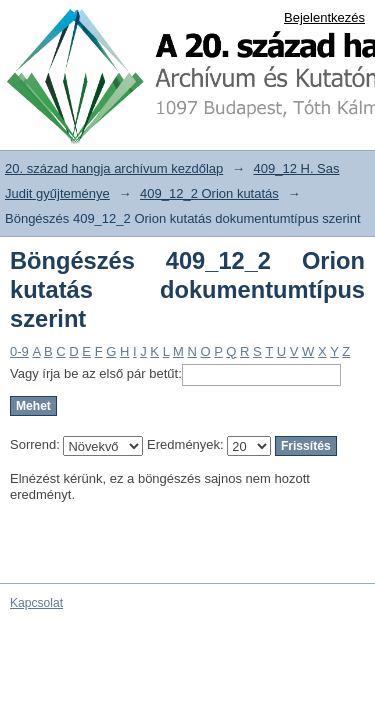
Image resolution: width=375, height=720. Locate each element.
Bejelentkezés (324, 17)
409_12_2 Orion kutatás (209, 193)
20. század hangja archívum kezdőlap (114, 168)
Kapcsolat (36, 603)
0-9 (19, 351)
